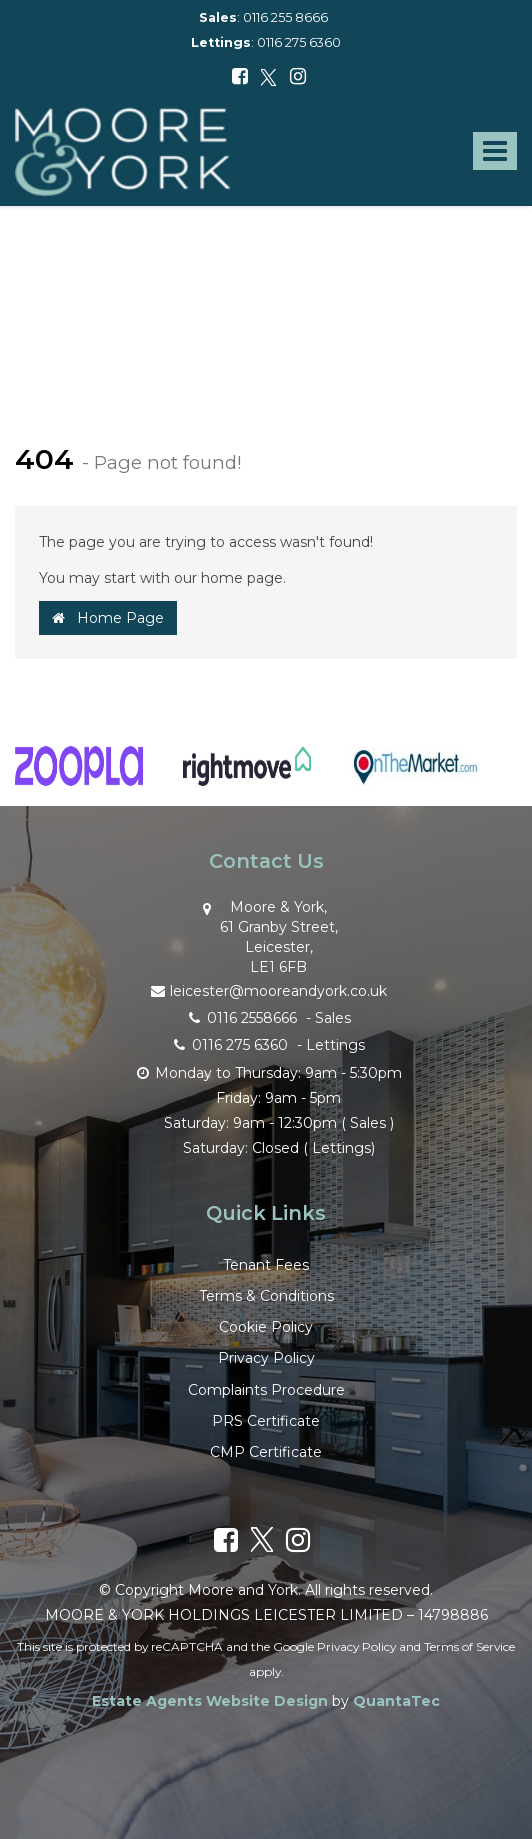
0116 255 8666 (285, 17)
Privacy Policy (266, 1358)
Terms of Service (469, 1646)
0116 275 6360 (299, 42)
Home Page (108, 618)
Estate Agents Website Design (210, 1701)
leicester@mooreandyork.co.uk (266, 989)
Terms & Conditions (266, 1296)
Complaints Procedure (266, 1390)
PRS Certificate (266, 1421)
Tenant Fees (266, 1265)
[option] (79, 776)
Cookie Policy (266, 1327)
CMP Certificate (266, 1452)
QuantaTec (396, 1701)
